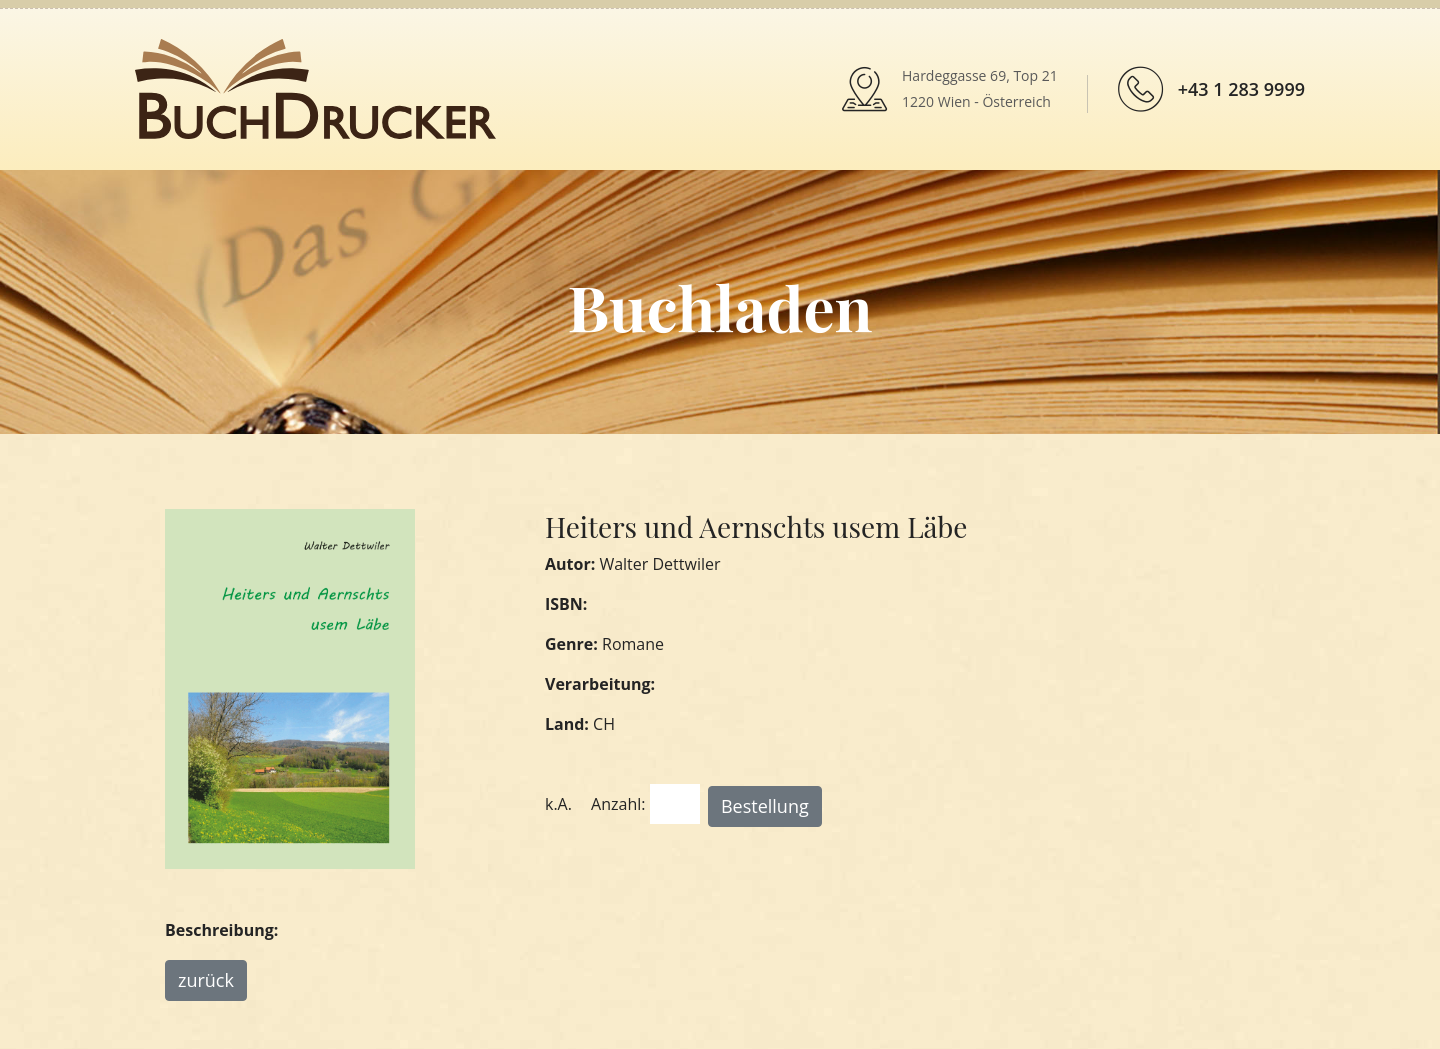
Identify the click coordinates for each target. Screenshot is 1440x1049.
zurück (206, 980)
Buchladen (719, 306)
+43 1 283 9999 (1241, 89)
